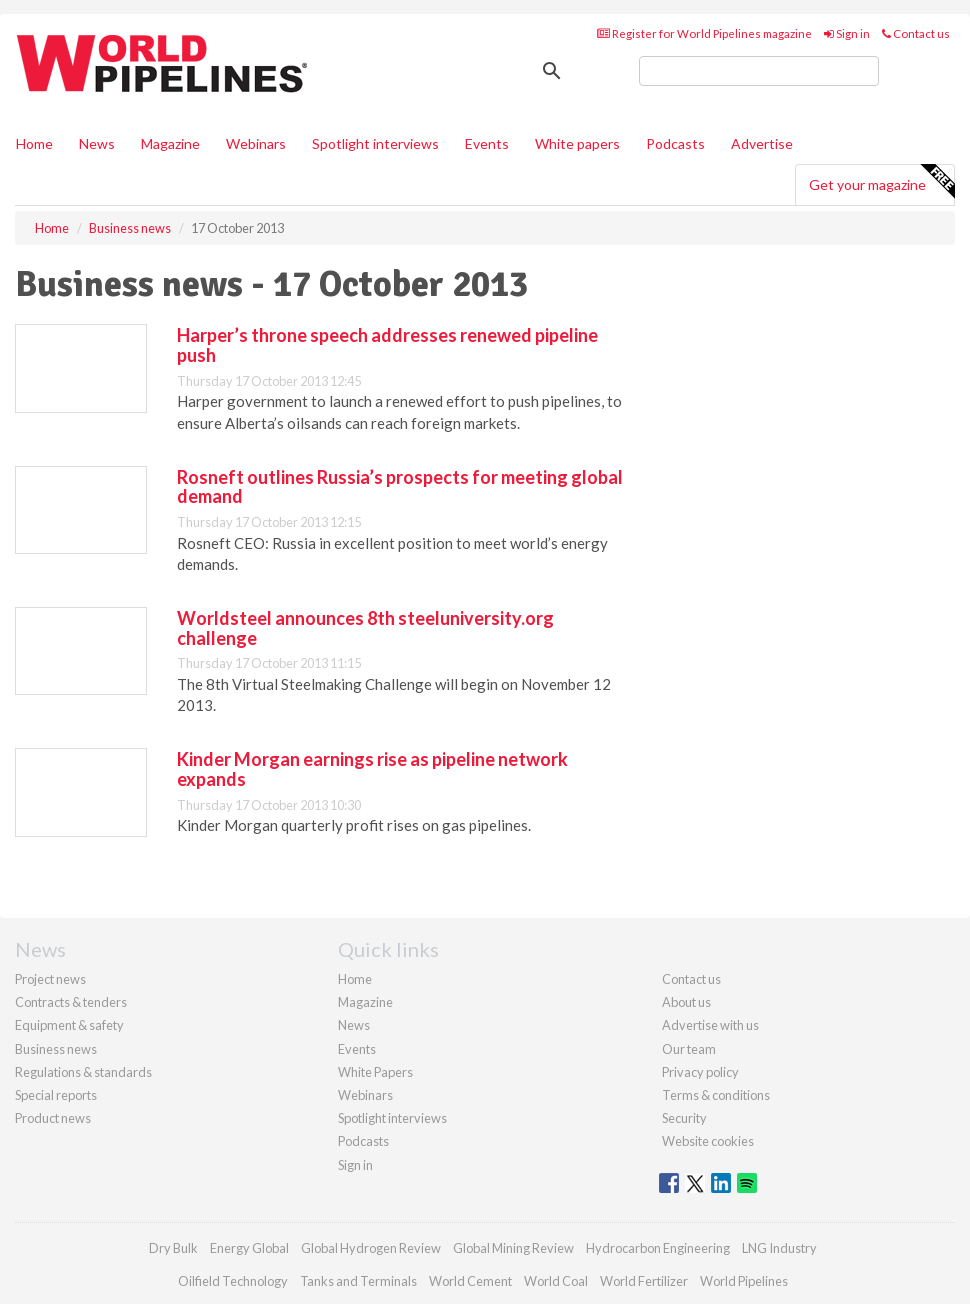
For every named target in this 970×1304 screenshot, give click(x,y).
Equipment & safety (69, 1025)
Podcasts (675, 143)
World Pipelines (744, 1281)
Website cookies (708, 1141)
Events (487, 143)
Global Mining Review (513, 1248)
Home (34, 143)
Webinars (256, 143)
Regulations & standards (83, 1072)
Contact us (916, 33)
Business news (56, 1049)
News (354, 1025)
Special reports (56, 1095)
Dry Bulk (173, 1248)
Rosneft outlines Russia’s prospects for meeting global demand (400, 487)
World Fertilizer (644, 1281)
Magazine (170, 143)
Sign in (847, 33)
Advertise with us (710, 1025)
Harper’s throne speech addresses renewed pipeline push (387, 345)
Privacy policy (700, 1072)
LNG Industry (779, 1248)
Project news (50, 979)
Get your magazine (881, 182)
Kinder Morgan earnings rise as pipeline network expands (372, 769)
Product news (53, 1118)
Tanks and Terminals (358, 1281)
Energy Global (249, 1248)
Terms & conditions (716, 1095)
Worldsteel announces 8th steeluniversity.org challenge (365, 628)
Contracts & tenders (71, 1002)
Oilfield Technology (233, 1281)
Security (684, 1118)
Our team (689, 1049)
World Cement (470, 1281)
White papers (577, 143)
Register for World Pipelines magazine (704, 33)
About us (686, 1002)
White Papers (375, 1072)
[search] (759, 71)
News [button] (97, 143)
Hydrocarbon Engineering (658, 1248)
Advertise (762, 143)
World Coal (556, 1281)
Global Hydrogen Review (371, 1248)
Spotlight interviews (375, 143)
